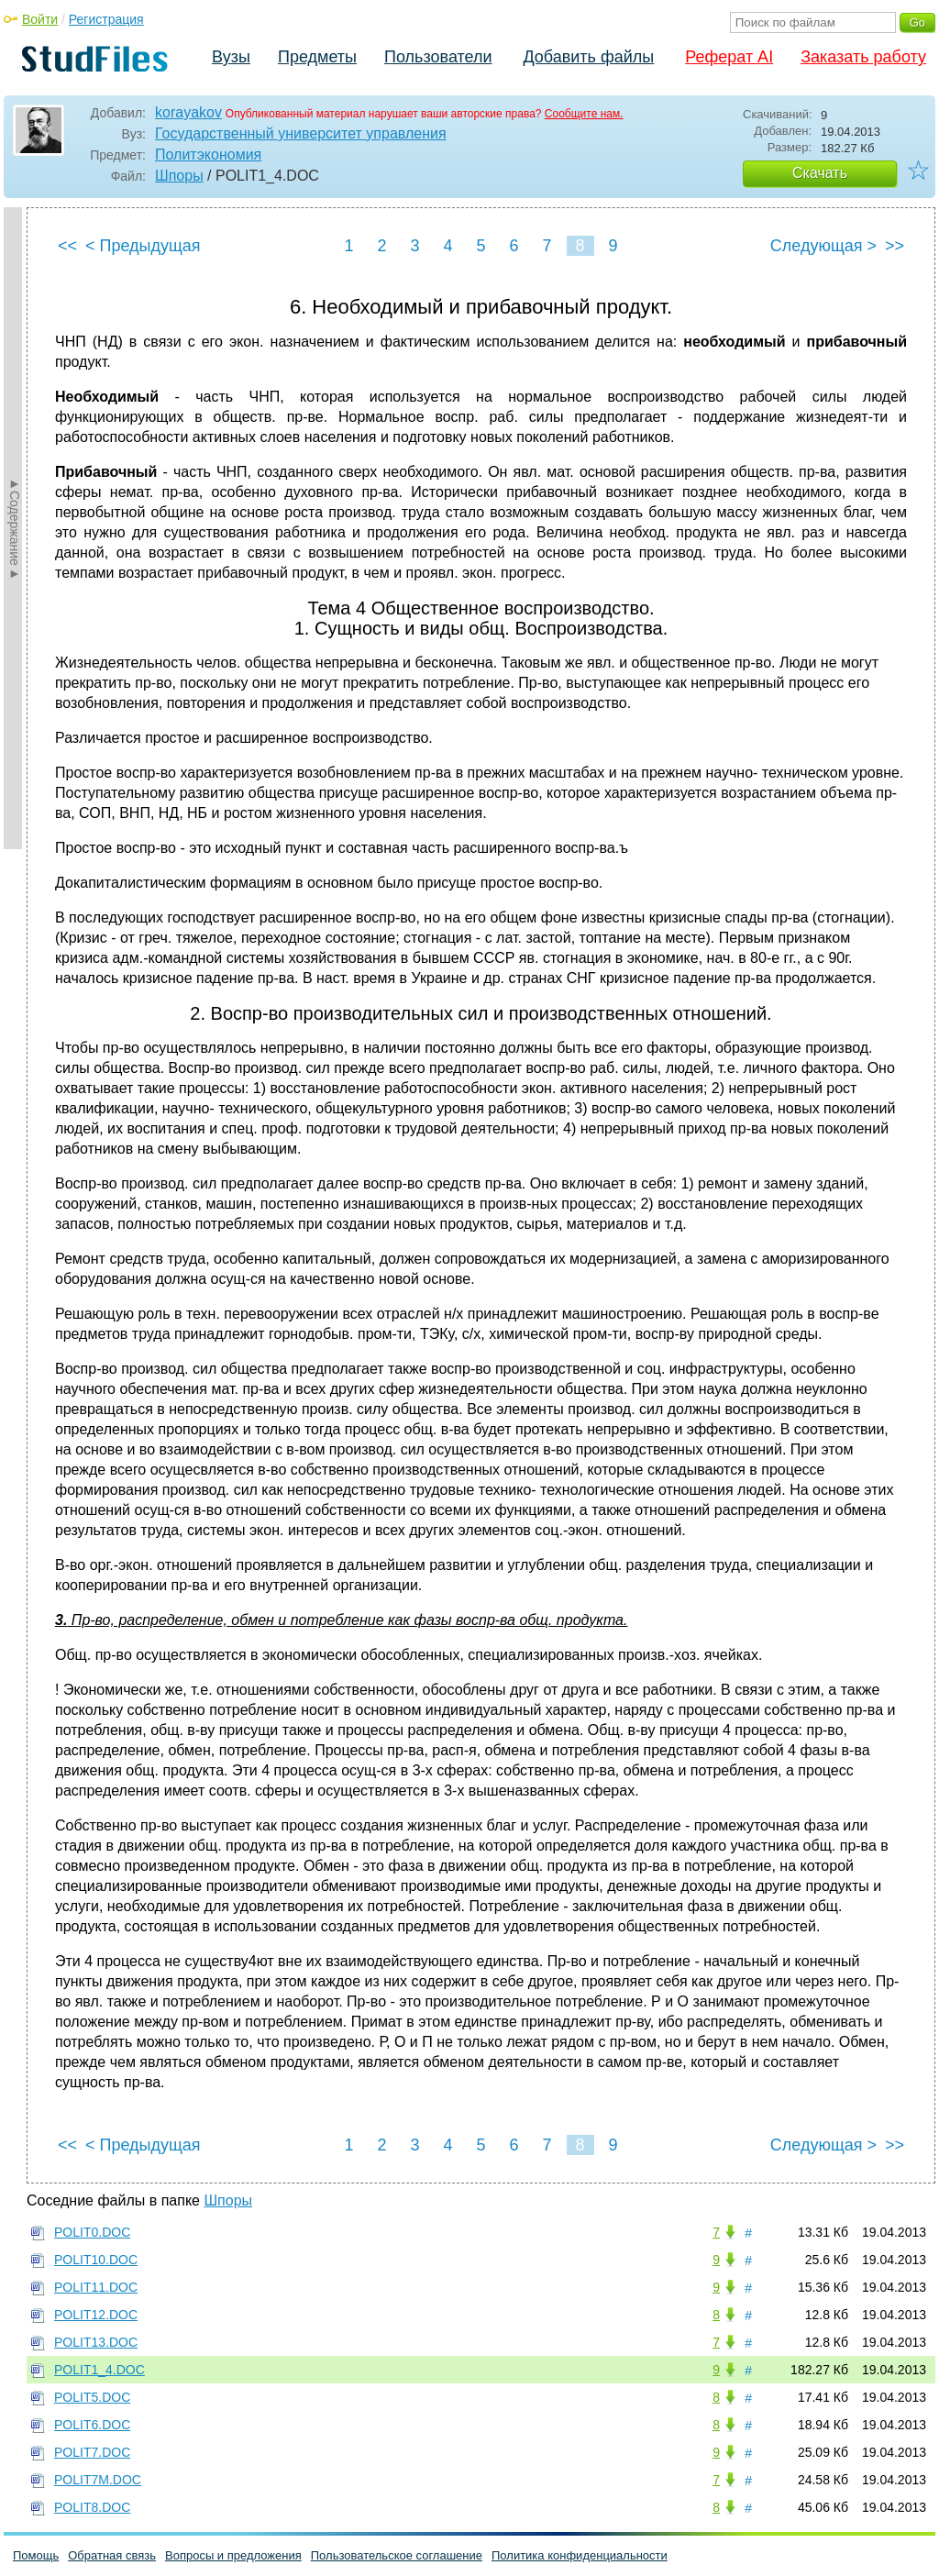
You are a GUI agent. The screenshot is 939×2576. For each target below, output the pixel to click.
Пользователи (438, 57)
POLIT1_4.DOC (99, 2369)
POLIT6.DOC (92, 2424)
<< (67, 246)
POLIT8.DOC (92, 2507)
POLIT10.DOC (96, 2259)
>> (894, 246)
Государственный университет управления (301, 133)
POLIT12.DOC (96, 2314)
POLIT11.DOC (96, 2287)
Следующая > (823, 246)
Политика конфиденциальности (580, 2555)
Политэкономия (208, 154)
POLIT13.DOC (96, 2342)
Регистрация (106, 19)
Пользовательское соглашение (396, 2555)
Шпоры (179, 175)
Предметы (317, 57)
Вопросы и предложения (233, 2555)
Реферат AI (729, 57)
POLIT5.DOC (92, 2397)
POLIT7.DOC (92, 2452)
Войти (40, 19)
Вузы (231, 57)
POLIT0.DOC (92, 2232)
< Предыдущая (143, 246)
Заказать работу (863, 57)
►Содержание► (14, 528)
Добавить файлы (588, 57)
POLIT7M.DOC (97, 2479)
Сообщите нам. (584, 113)
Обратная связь (112, 2555)
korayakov (188, 112)
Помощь (36, 2555)
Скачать (819, 173)
